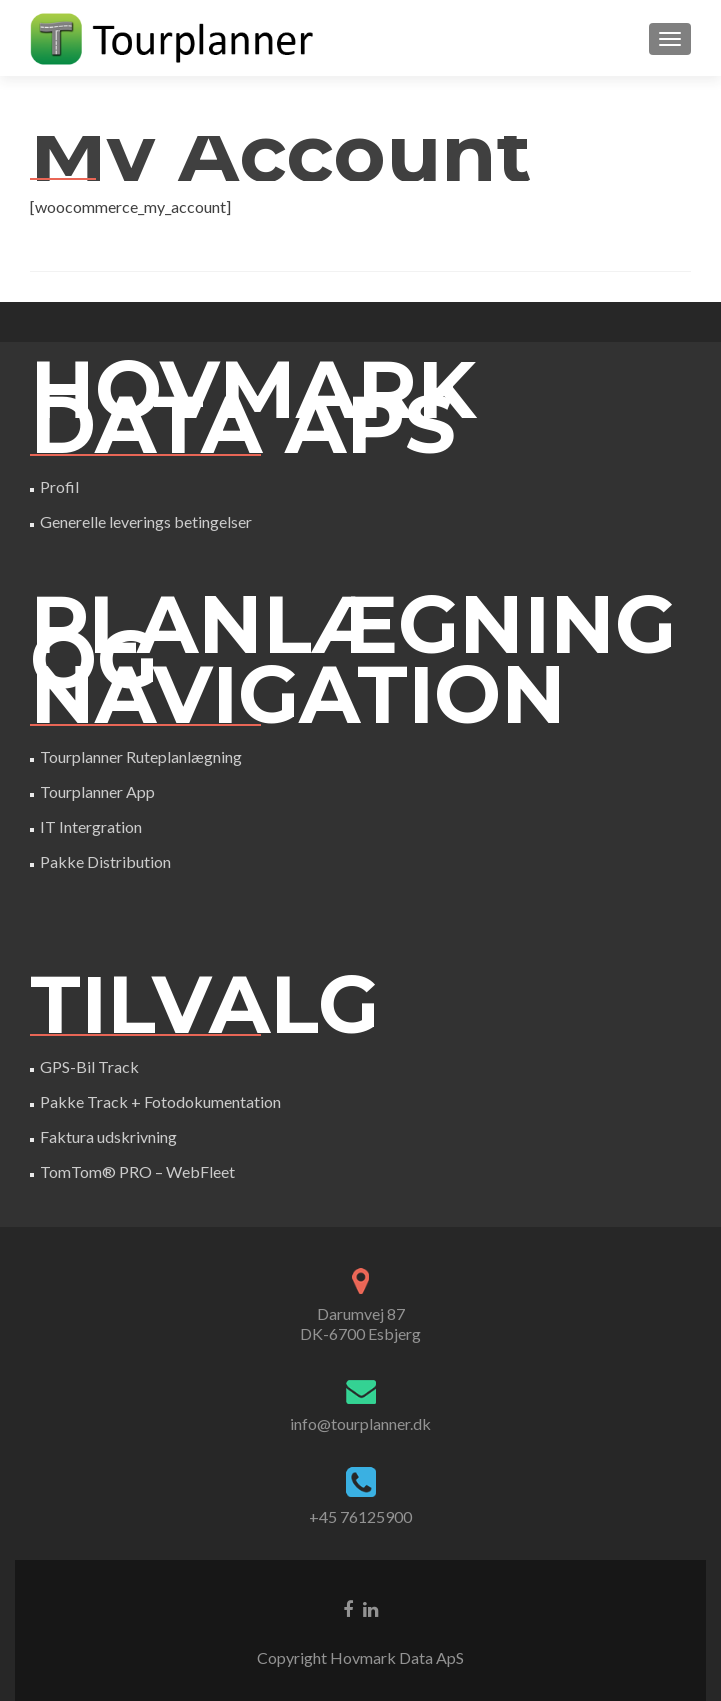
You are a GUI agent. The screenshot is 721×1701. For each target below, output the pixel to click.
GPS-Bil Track (89, 1066)
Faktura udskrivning (108, 1136)
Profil (59, 486)
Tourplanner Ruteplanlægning (141, 756)
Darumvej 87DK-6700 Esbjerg (360, 1323)
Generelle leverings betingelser (146, 521)
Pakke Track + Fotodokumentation (160, 1101)
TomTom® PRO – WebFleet (137, 1171)
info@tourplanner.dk (360, 1423)
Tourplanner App (97, 791)
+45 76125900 (360, 1516)
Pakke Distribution (105, 861)
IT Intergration (91, 826)
